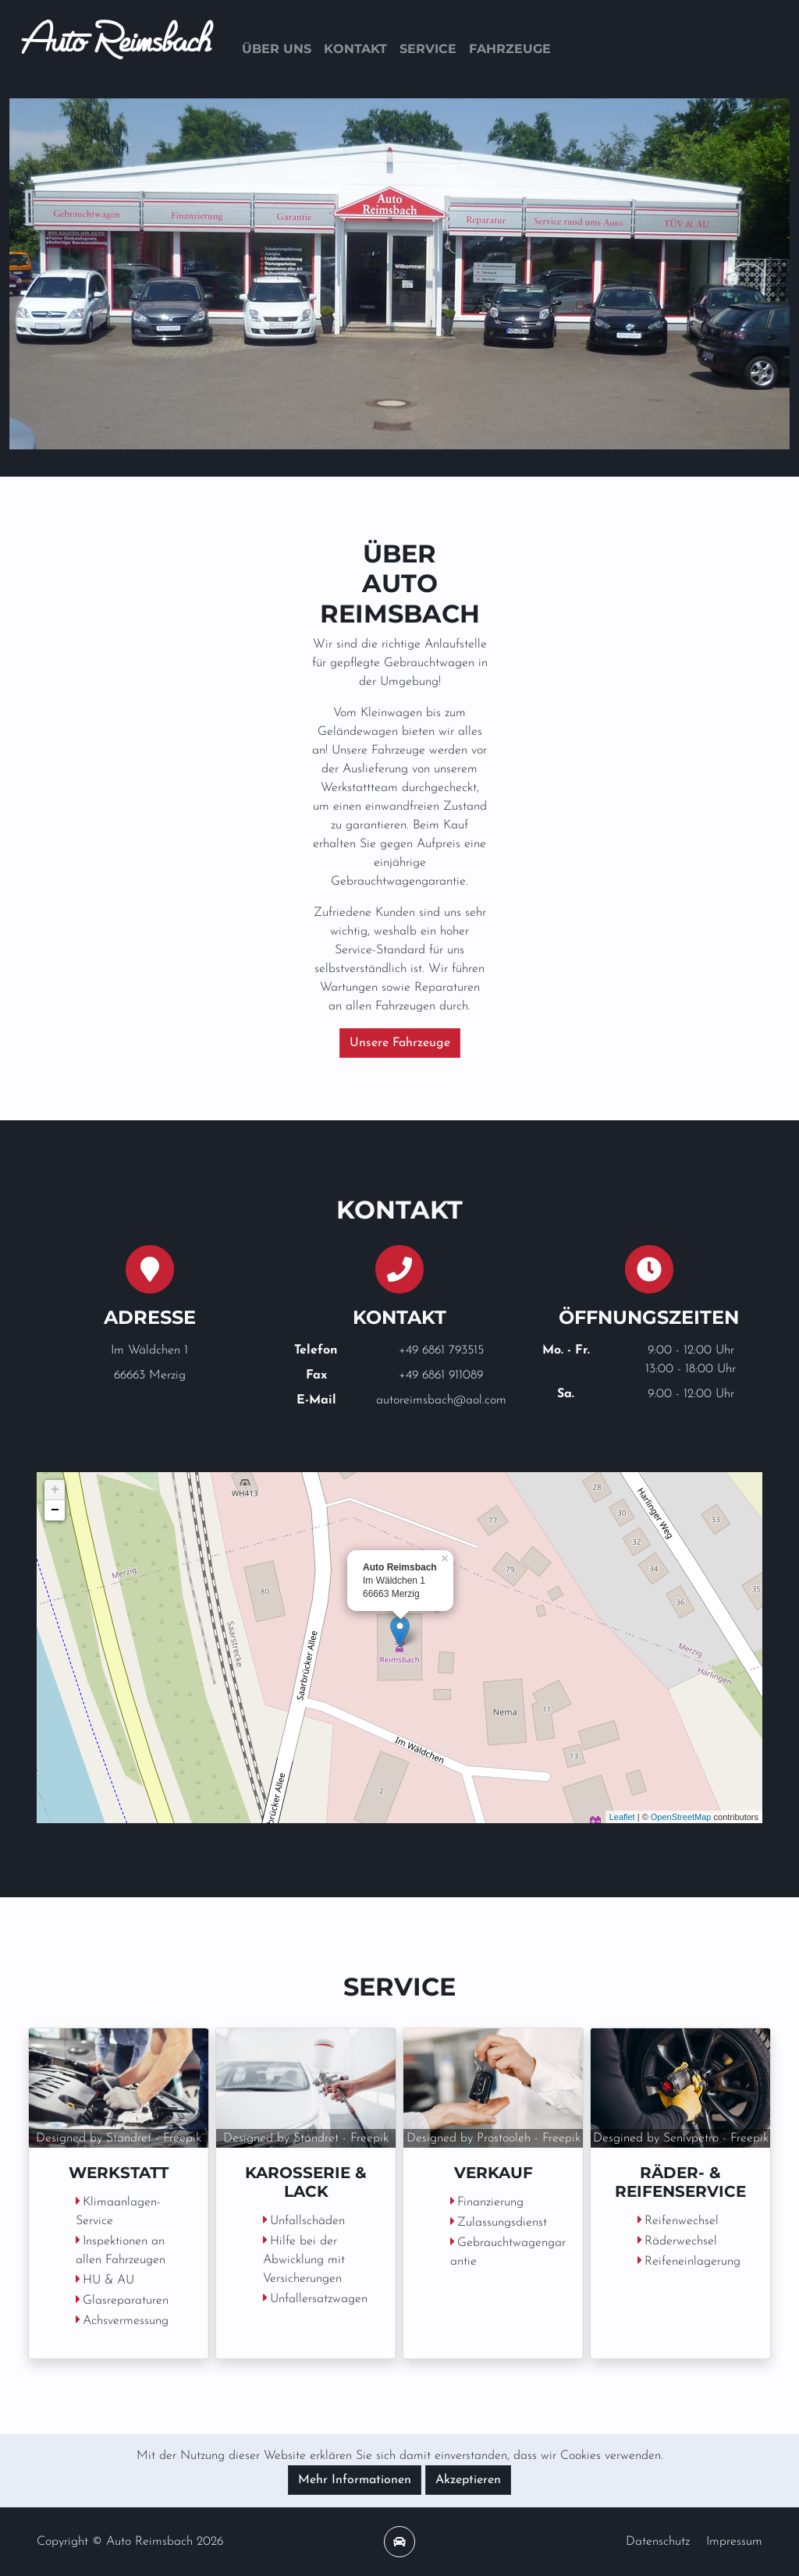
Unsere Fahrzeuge (400, 1043)
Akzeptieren (468, 2480)
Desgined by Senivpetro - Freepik (681, 2138)
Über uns (276, 48)
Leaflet (622, 1817)
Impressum (734, 2541)
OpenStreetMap (681, 1817)
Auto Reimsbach (116, 49)
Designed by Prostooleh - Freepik (494, 2138)
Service (428, 48)
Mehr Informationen (354, 2480)
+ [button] (55, 1490)
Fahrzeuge (510, 48)
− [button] (55, 1510)
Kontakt (355, 48)
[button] (67, 273)
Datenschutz (658, 2541)
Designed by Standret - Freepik (118, 2138)
